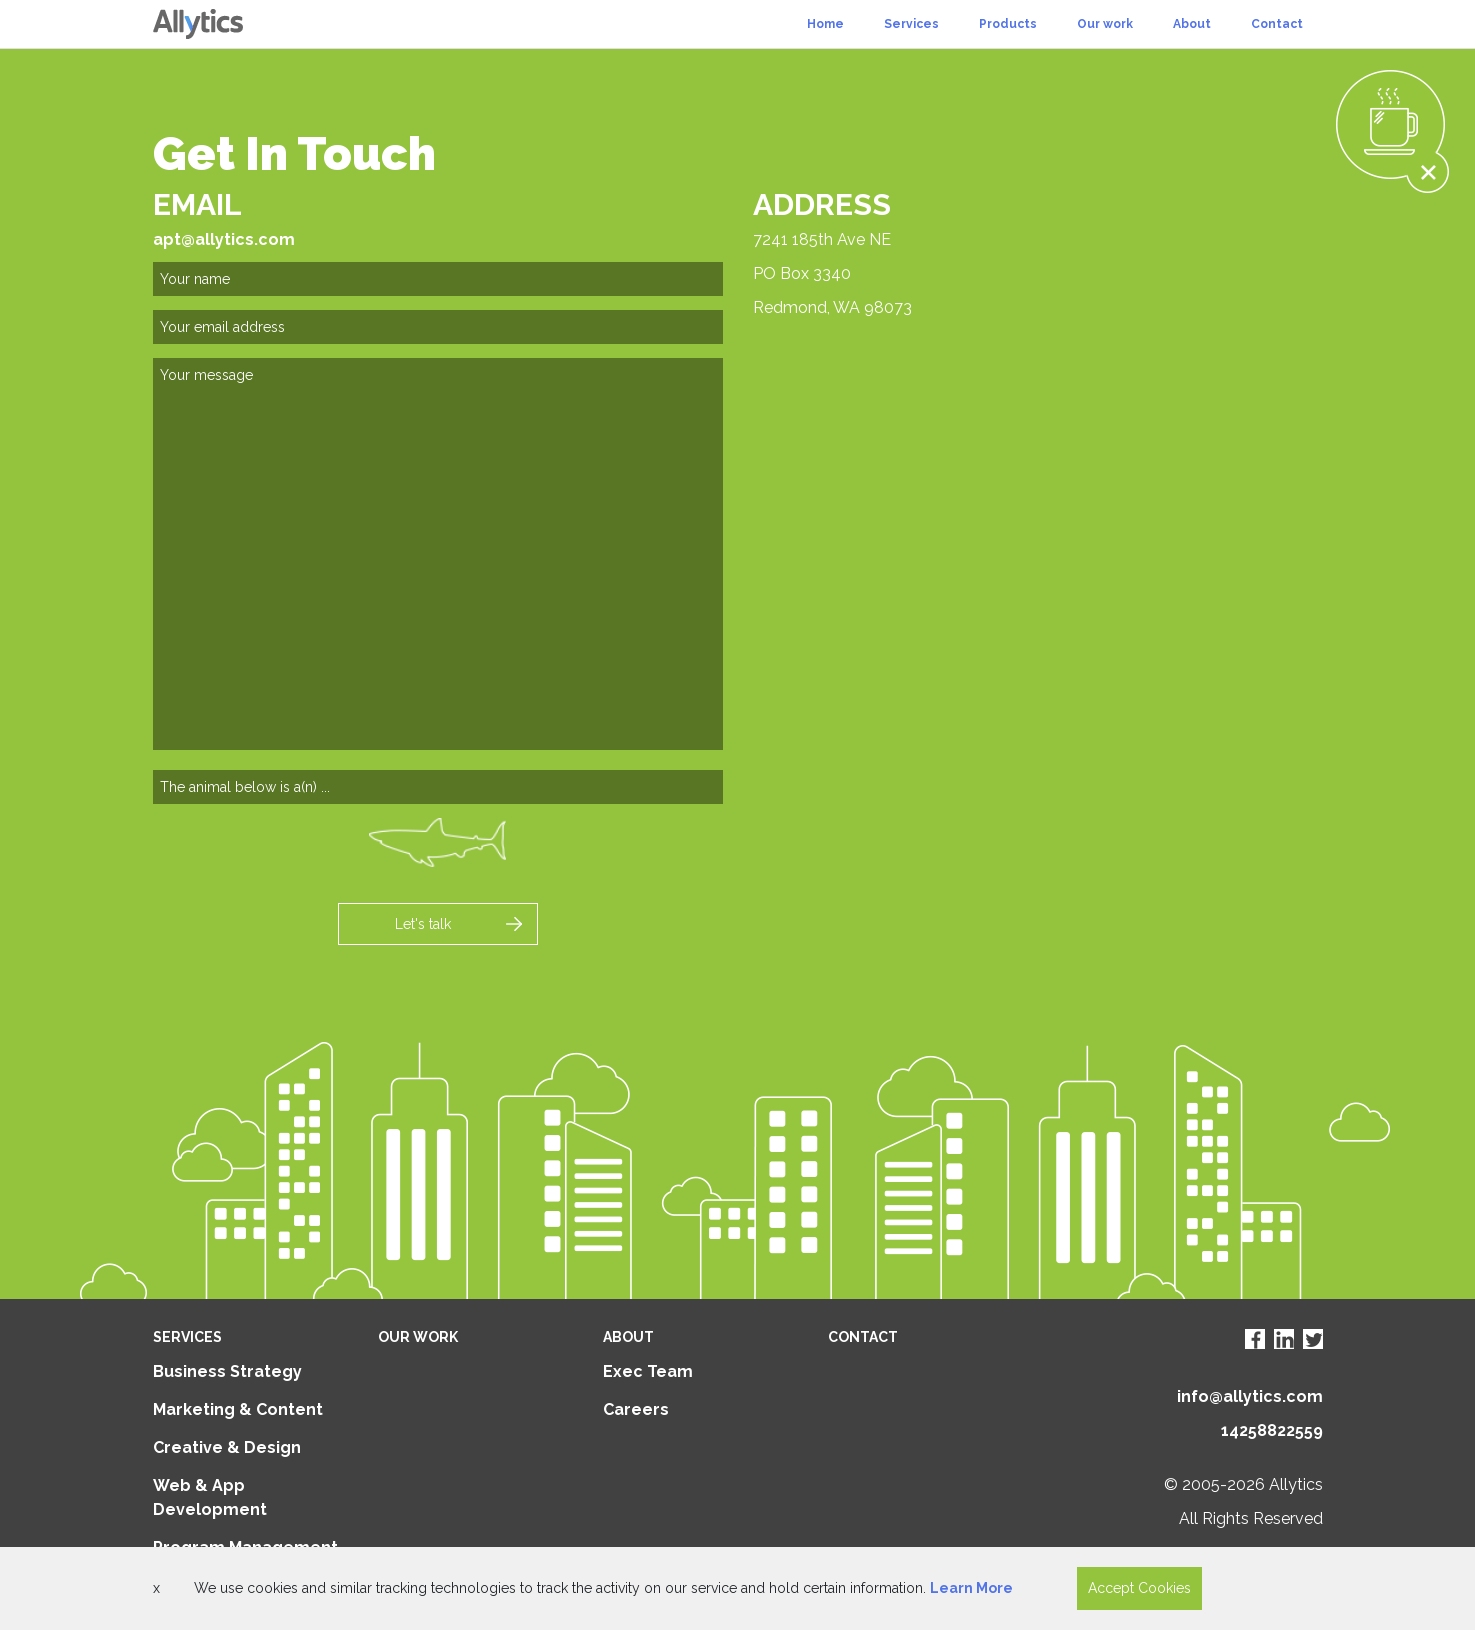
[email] (438, 327)
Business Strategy (227, 1371)
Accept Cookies (1139, 1588)
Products (1008, 24)
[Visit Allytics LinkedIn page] (1284, 1339)
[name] (438, 279)
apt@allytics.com (224, 239)
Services (911, 24)
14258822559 (1272, 1430)
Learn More (971, 1588)
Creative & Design (227, 1447)
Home (825, 24)
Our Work (418, 1337)
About (1192, 24)
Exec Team (648, 1371)
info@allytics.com (1250, 1396)
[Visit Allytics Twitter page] (1313, 1339)
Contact (1277, 24)
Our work (1105, 24)
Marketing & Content (238, 1409)
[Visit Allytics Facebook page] (1255, 1339)
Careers (636, 1409)
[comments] (438, 554)
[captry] (438, 787)
